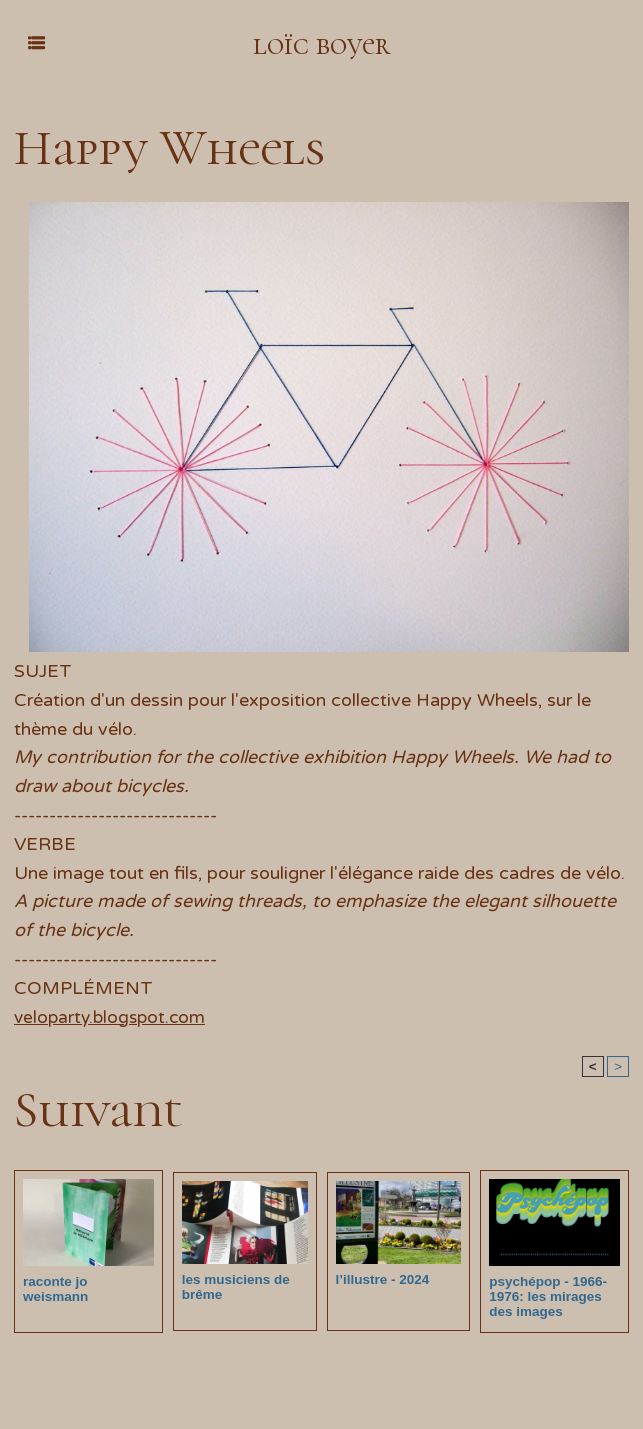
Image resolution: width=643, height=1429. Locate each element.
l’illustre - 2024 (381, 1279)
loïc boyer (321, 43)
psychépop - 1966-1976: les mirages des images (545, 1296)
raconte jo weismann (87, 1281)
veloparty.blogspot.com (113, 1017)
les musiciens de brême (234, 1287)
